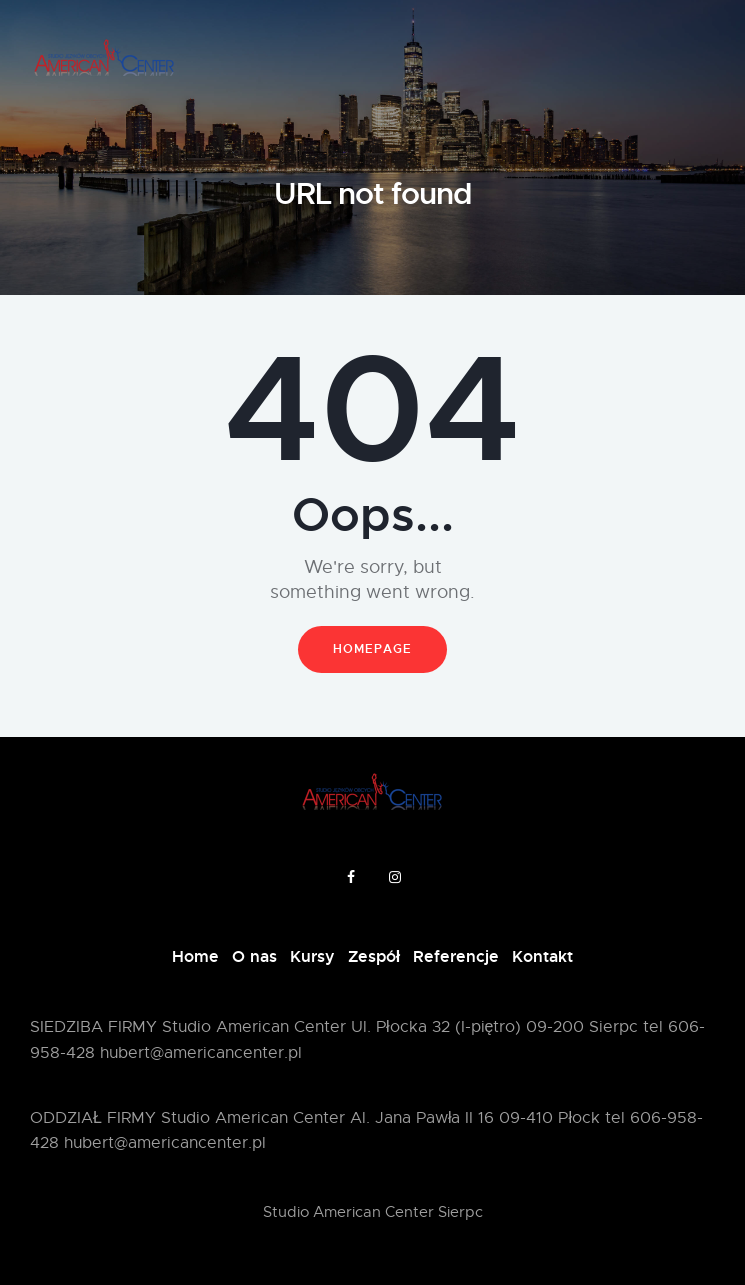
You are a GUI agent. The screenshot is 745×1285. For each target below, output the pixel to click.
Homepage (372, 649)
